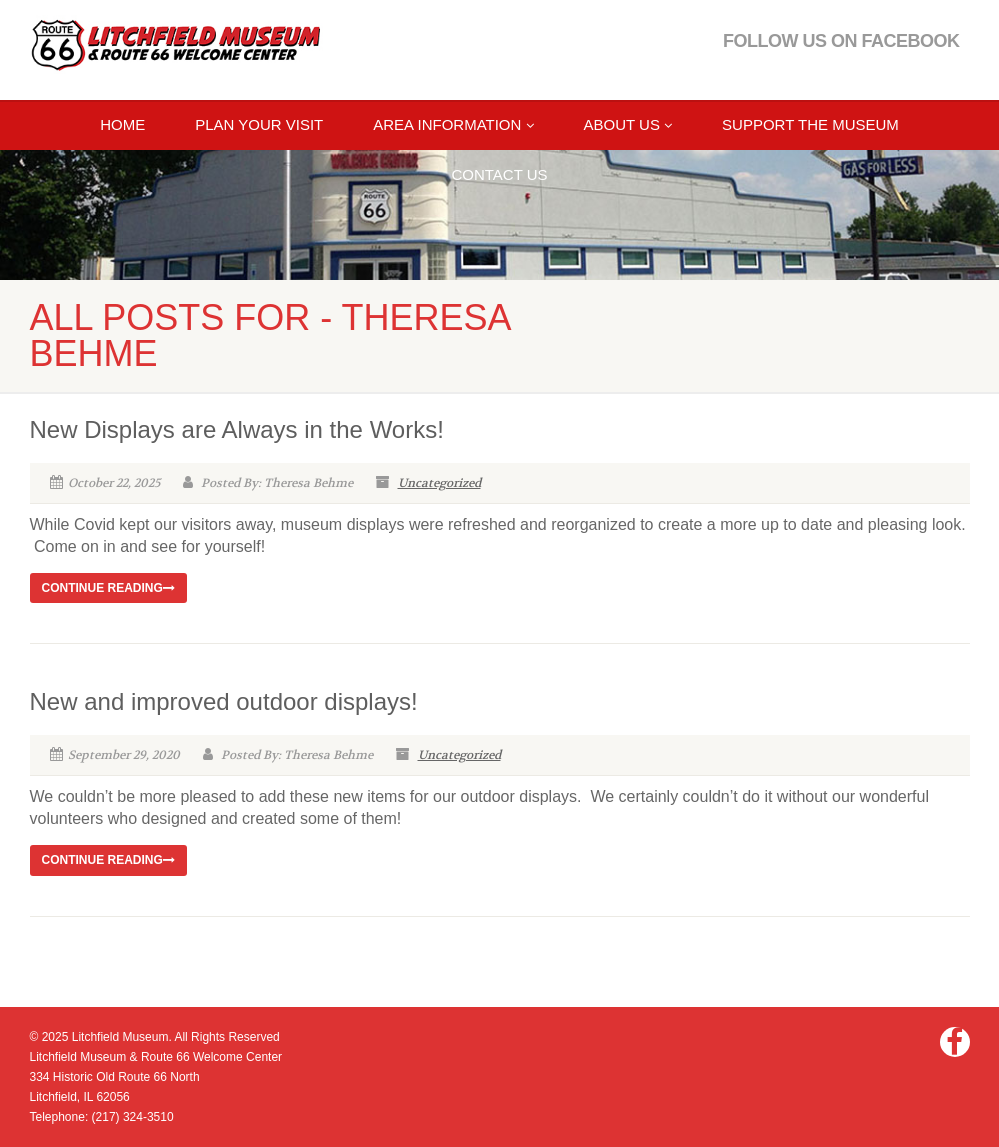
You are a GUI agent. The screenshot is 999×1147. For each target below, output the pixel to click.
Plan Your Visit (259, 124)
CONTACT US (499, 174)
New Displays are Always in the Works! (237, 429)
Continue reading (108, 588)
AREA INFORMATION (453, 124)
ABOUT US (628, 124)
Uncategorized (439, 483)
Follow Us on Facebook (841, 41)
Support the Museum (810, 124)
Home (122, 124)
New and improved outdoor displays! (224, 701)
